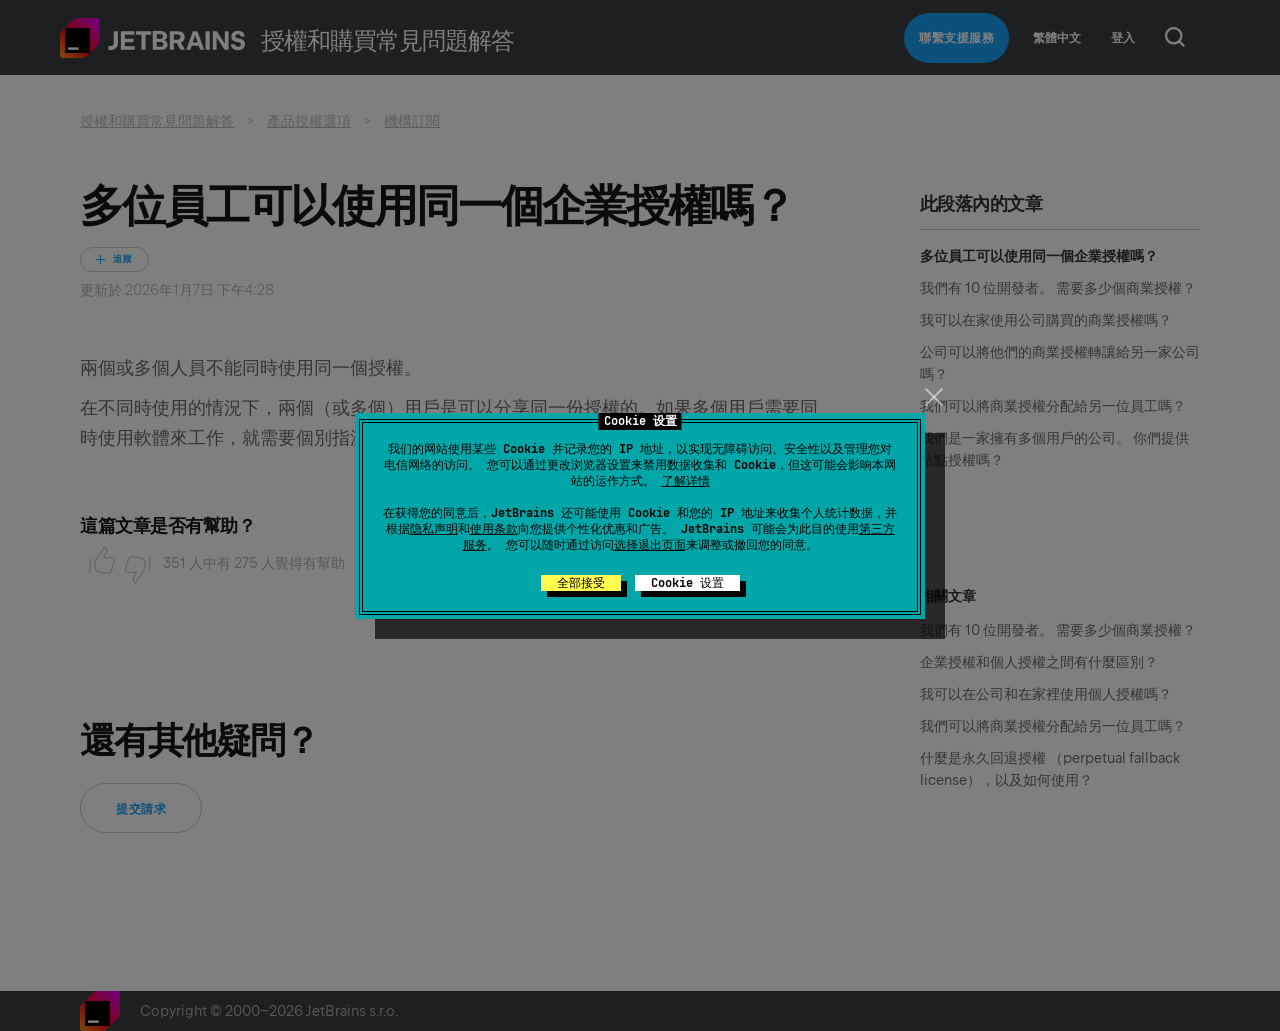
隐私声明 (434, 529)
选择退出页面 (650, 545)
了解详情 (686, 481)
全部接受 (581, 583)
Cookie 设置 (687, 583)
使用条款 (494, 529)
